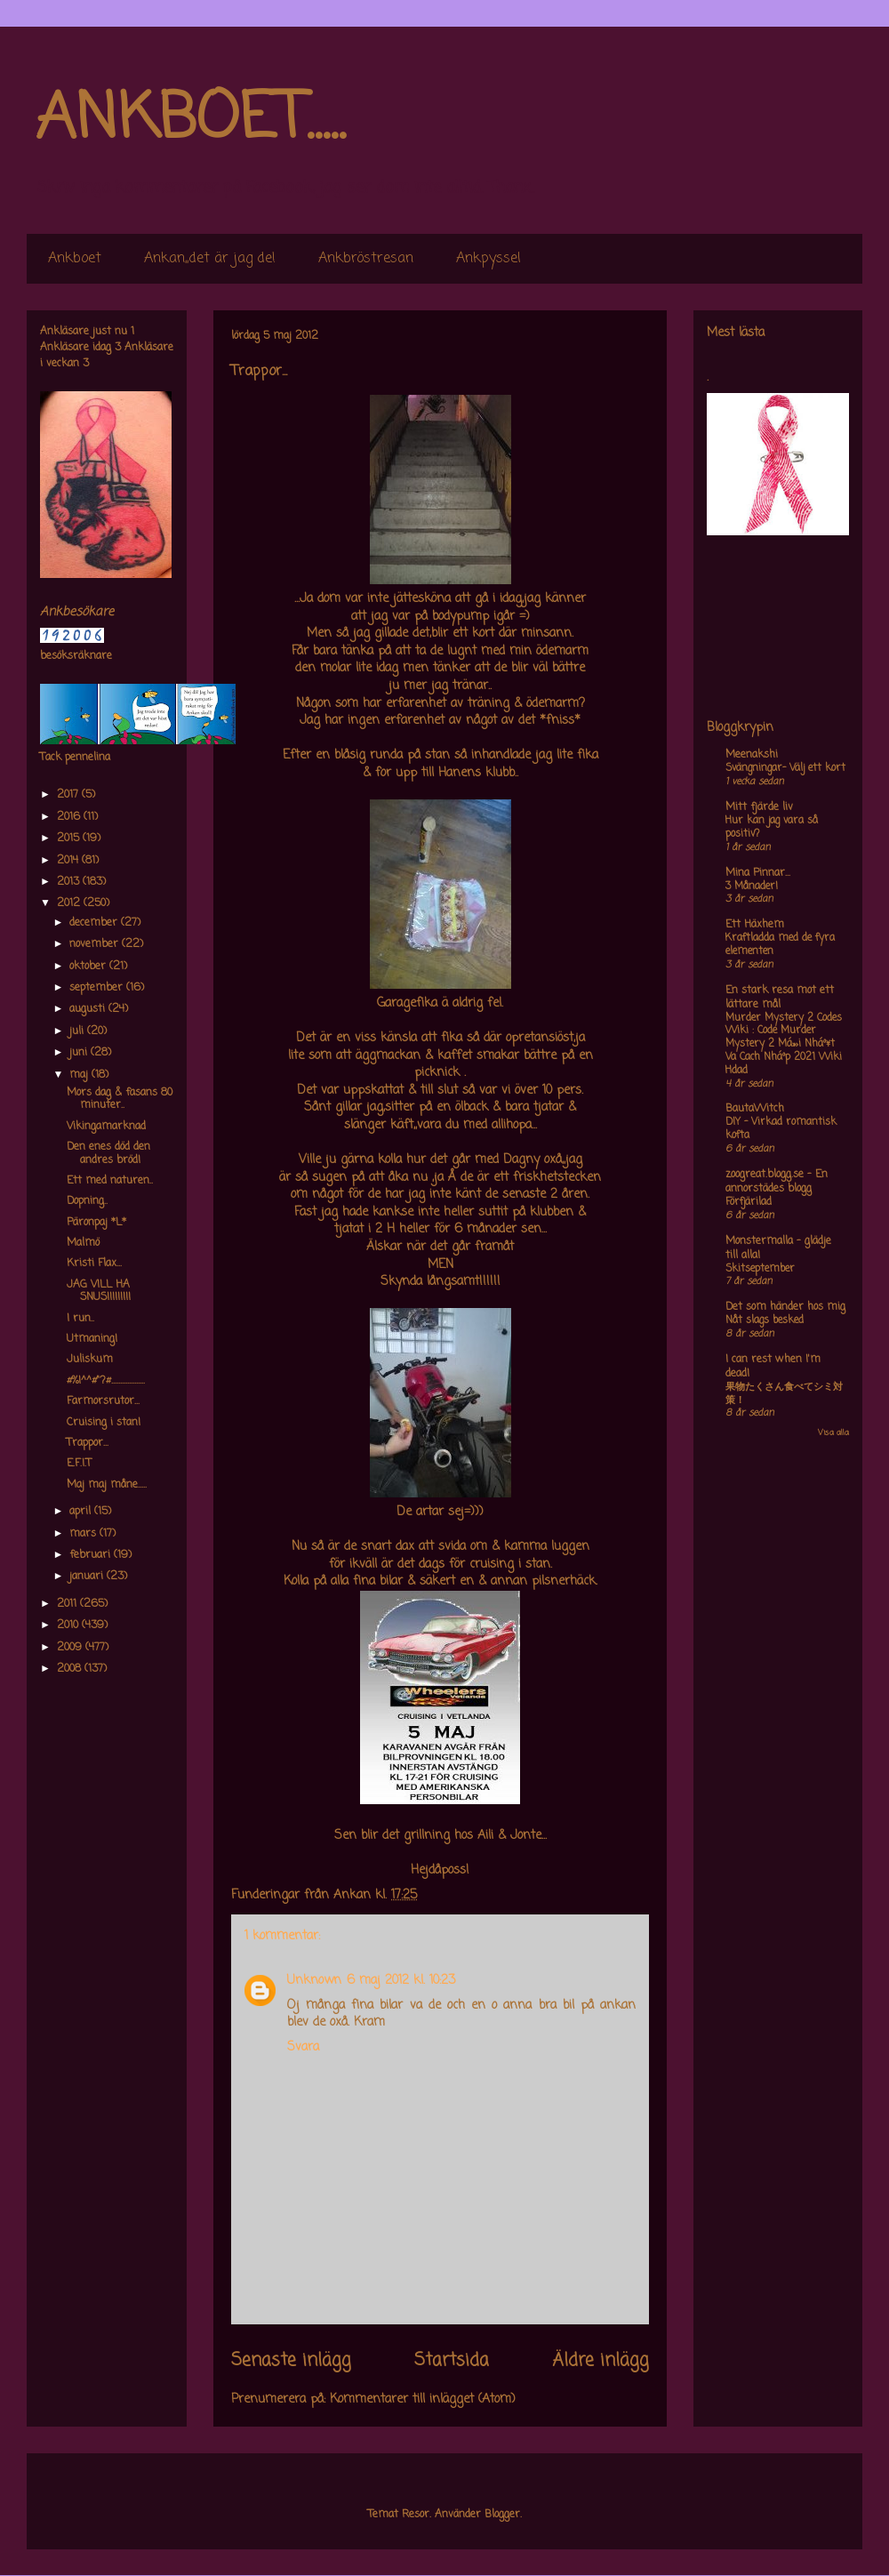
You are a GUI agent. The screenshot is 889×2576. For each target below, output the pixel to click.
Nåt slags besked (764, 1320)
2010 (69, 1625)
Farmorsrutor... (103, 1401)
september (97, 988)
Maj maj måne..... (107, 1485)
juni (80, 1053)
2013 (70, 882)
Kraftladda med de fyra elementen (780, 944)
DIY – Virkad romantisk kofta (781, 1129)
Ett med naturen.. (110, 1181)
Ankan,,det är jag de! (210, 258)
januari (88, 1577)
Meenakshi (751, 755)
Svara (303, 2047)
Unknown (314, 1980)
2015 (70, 839)
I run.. (80, 1319)
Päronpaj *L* (96, 1223)
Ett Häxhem (754, 925)
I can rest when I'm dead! (773, 1367)
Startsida (451, 2360)
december (95, 923)
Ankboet (74, 258)
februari (91, 1555)
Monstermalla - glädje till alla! (778, 1248)
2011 (68, 1604)
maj (80, 1075)
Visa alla (833, 1433)
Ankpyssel (488, 258)
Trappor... (87, 1443)
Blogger (502, 2515)
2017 (69, 795)
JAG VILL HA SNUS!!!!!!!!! (99, 1291)
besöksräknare (76, 656)
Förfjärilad (748, 1202)
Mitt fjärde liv (759, 807)
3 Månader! (751, 887)
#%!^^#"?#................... (106, 1381)
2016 (70, 817)
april (81, 1512)
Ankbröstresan (365, 258)
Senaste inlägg (291, 2360)
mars (84, 1534)
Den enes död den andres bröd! (108, 1153)
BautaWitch (754, 1109)
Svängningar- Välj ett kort (785, 768)
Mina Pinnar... (757, 873)
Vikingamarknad (106, 1127)
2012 (70, 903)
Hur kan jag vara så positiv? (771, 827)
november (95, 944)
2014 (69, 861)
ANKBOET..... (190, 120)
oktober (89, 967)
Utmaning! (92, 1339)
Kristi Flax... (94, 1264)
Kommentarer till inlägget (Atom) (423, 2399)
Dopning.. (87, 1201)
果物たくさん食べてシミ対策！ (784, 1393)
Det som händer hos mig (785, 1307)
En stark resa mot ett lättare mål (779, 998)
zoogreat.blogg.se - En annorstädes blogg (776, 1182)
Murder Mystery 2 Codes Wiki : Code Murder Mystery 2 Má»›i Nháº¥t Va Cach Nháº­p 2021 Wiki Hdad (783, 1044)
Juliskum (90, 1360)
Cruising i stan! (103, 1423)
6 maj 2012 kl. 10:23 (401, 1980)
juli (78, 1031)
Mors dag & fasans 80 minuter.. (119, 1099)
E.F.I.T (79, 1464)
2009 (71, 1648)
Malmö (83, 1243)
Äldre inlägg (600, 2360)
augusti (88, 1009)
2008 (70, 1669)
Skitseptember (760, 1269)
